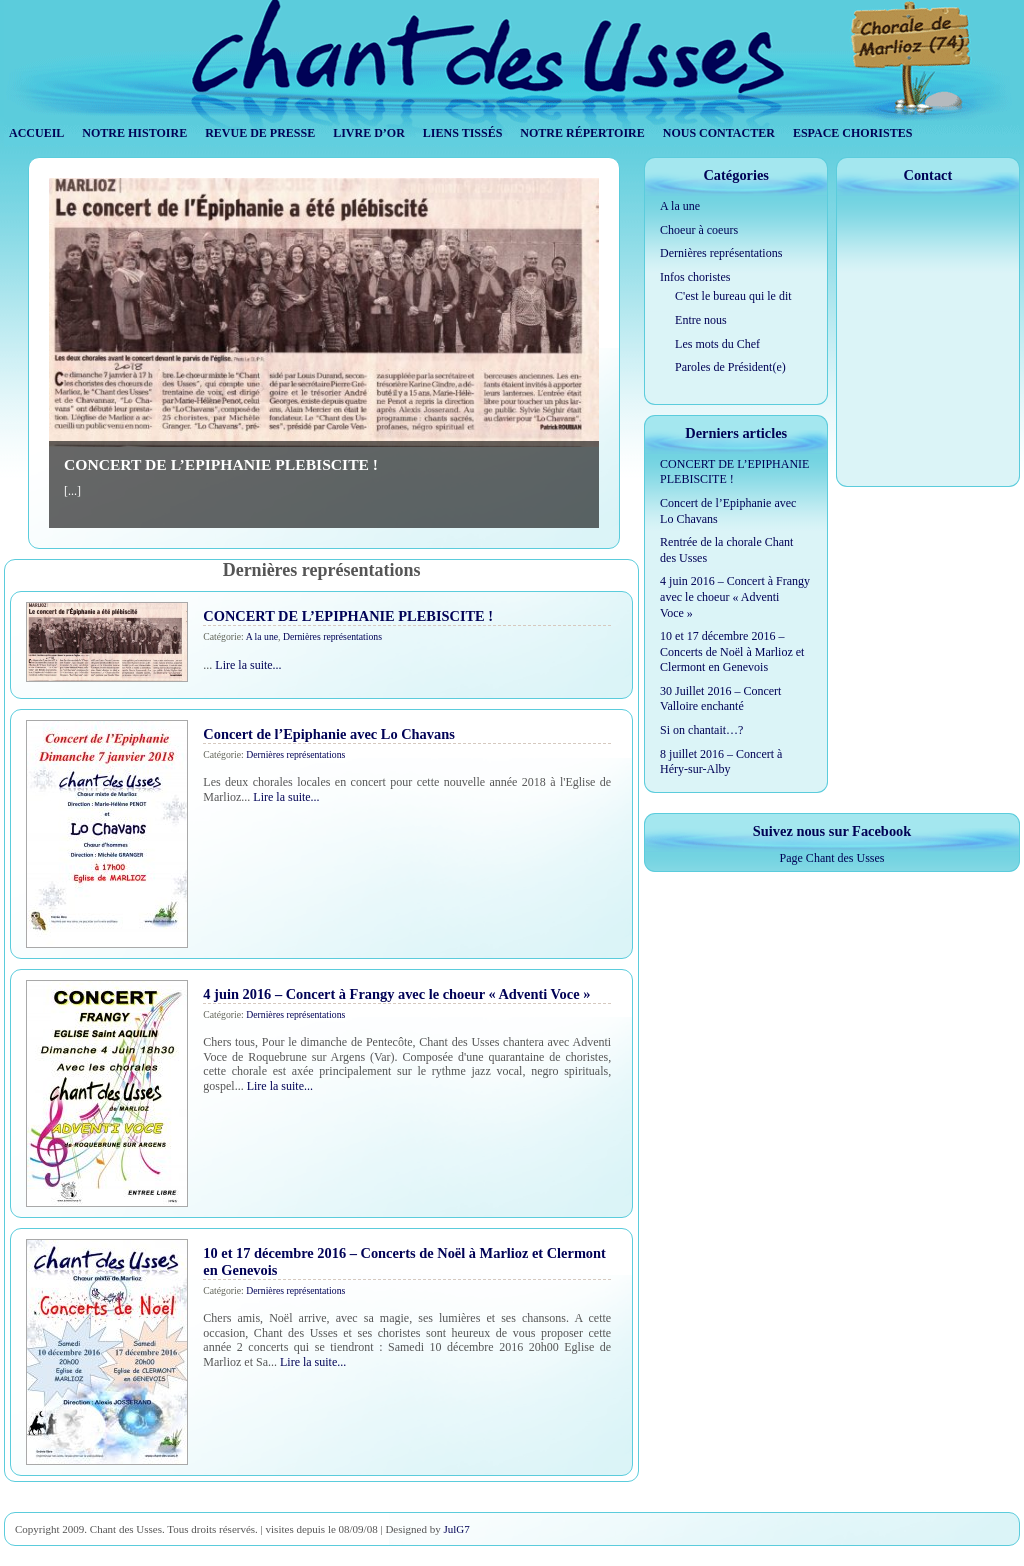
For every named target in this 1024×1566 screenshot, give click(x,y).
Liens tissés (463, 133)
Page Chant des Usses (832, 858)
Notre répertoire (582, 133)
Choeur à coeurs (699, 230)
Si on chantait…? (701, 730)
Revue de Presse (260, 133)
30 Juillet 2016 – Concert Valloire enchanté (720, 699)
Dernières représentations (332, 636)
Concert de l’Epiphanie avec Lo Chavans (328, 734)
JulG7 (456, 1529)
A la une (262, 636)
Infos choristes (695, 277)
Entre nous (701, 320)
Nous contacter (719, 133)
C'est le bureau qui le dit (733, 296)
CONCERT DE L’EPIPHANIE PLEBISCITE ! (221, 464)
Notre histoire (134, 133)
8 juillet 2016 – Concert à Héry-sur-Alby (721, 762)
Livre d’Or (369, 133)
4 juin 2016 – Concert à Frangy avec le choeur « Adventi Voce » (396, 994)
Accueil (36, 133)
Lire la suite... (248, 665)
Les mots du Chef (717, 344)
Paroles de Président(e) (730, 367)
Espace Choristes (852, 133)
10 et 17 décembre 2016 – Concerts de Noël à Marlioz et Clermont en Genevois (732, 651)
